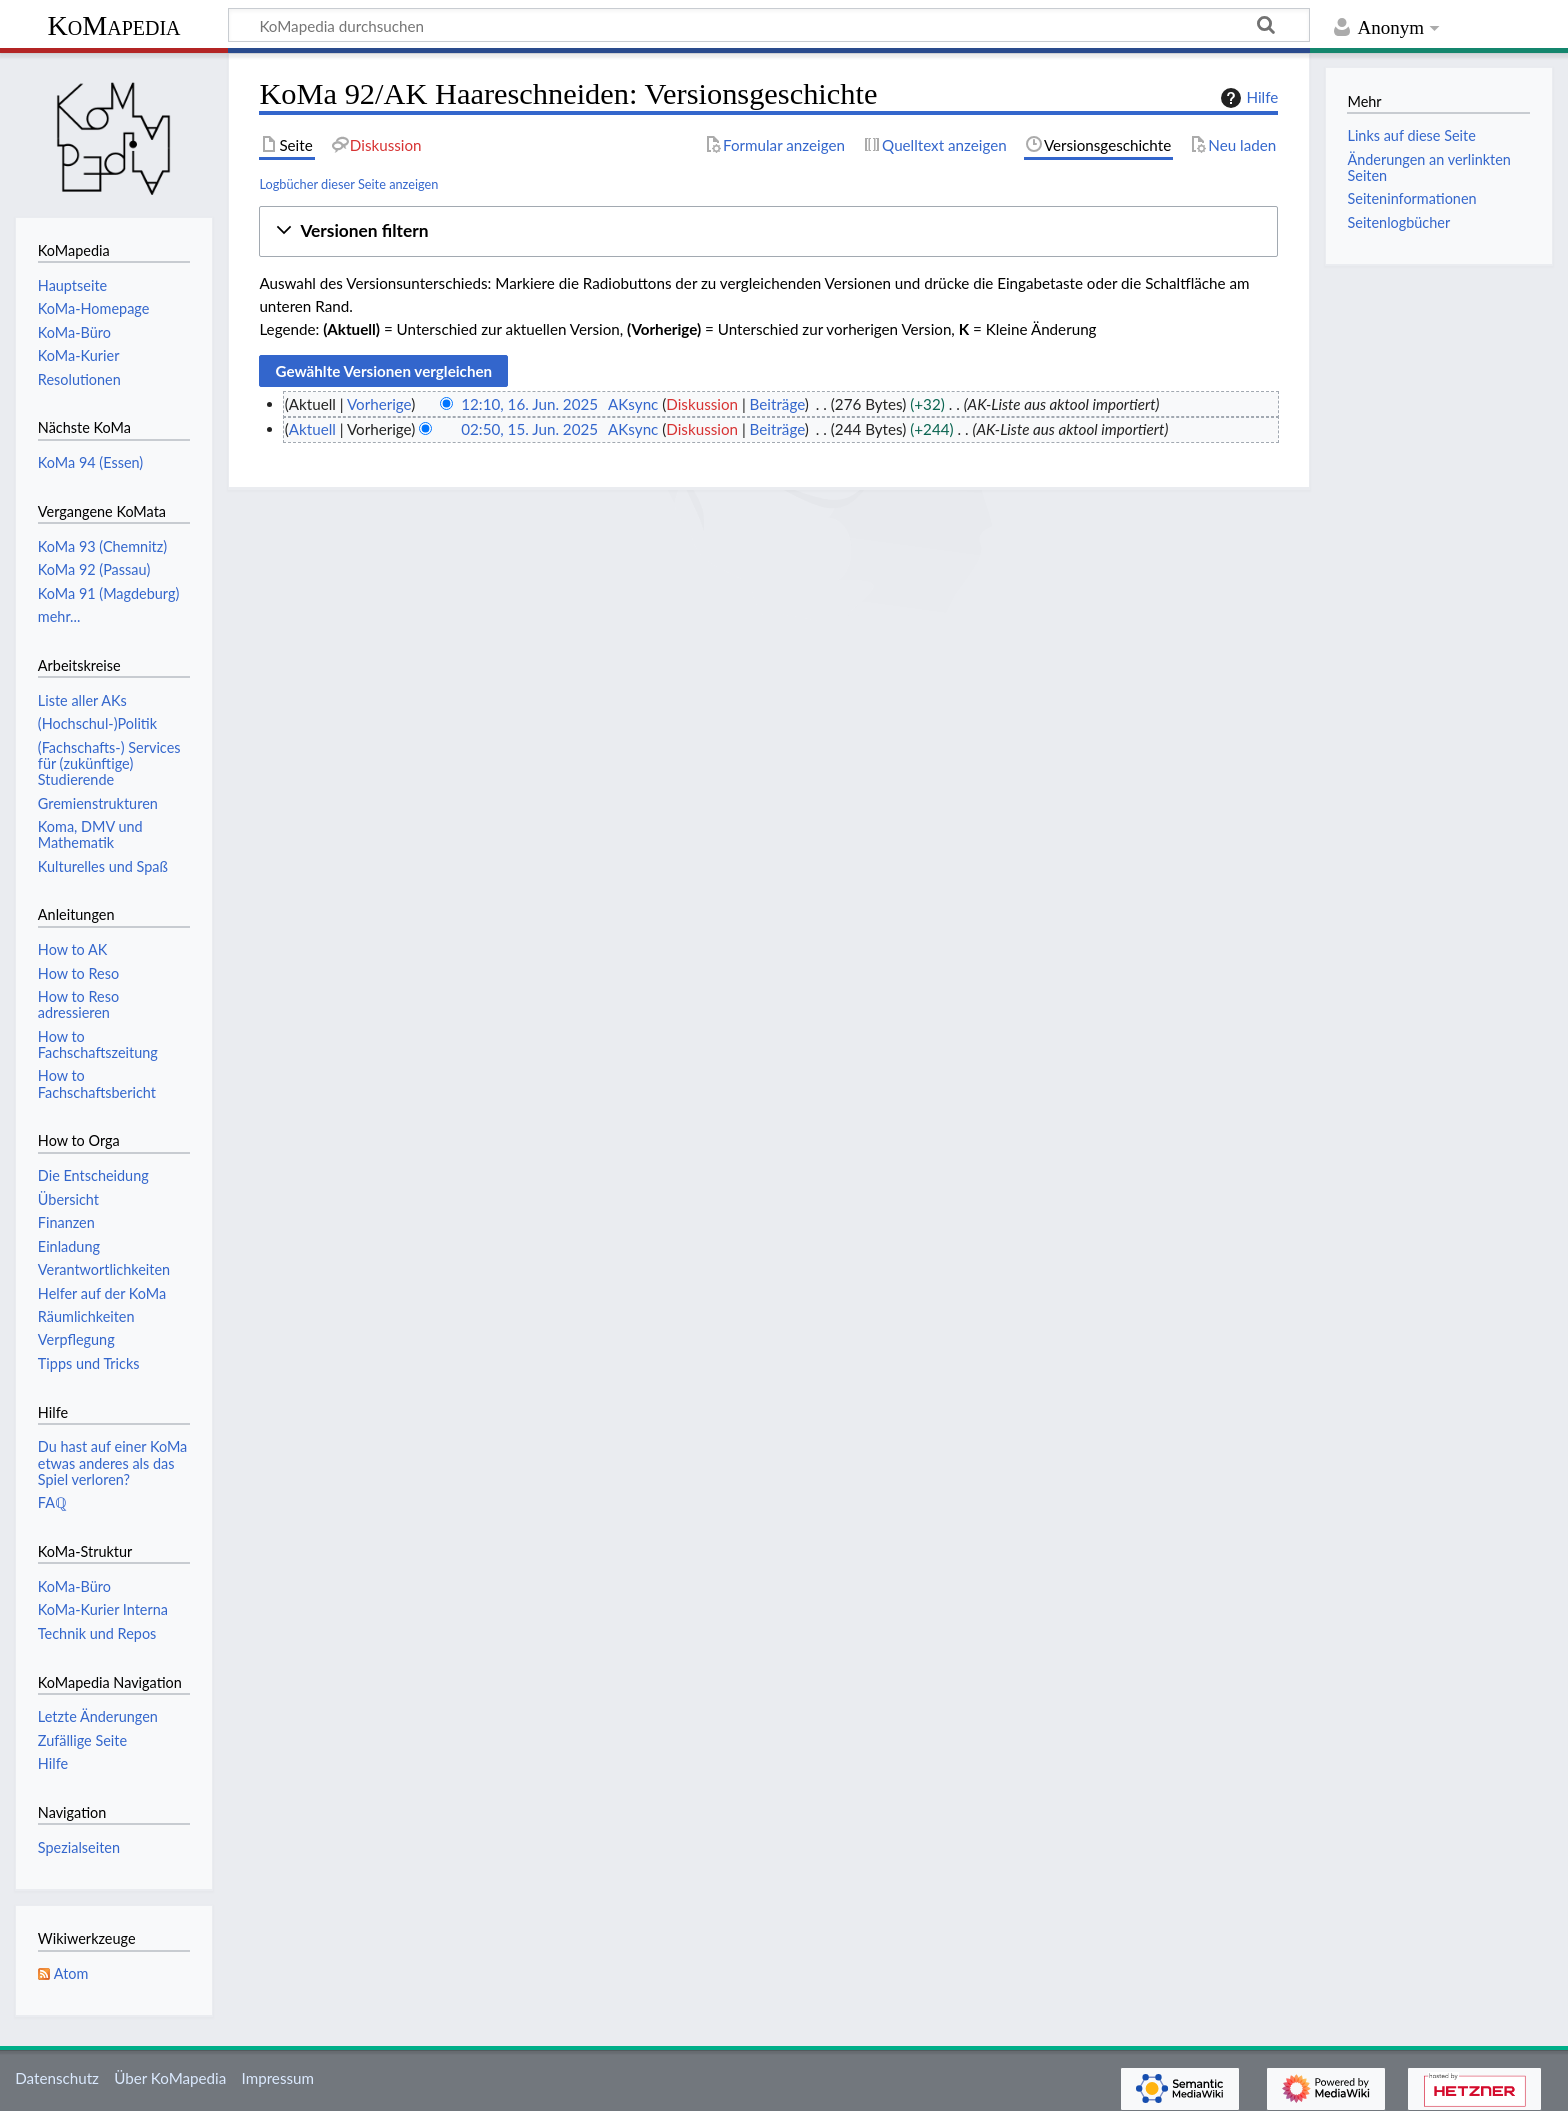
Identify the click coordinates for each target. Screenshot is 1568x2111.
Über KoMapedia (170, 2078)
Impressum (278, 2078)
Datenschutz (57, 2078)
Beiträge (777, 404)
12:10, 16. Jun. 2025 (529, 404)
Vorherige (379, 404)
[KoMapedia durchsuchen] (769, 25)
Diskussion (702, 404)
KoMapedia (113, 25)
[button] (768, 231)
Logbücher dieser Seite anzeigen (348, 184)
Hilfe (1247, 98)
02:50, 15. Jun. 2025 (529, 429)
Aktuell (312, 429)
